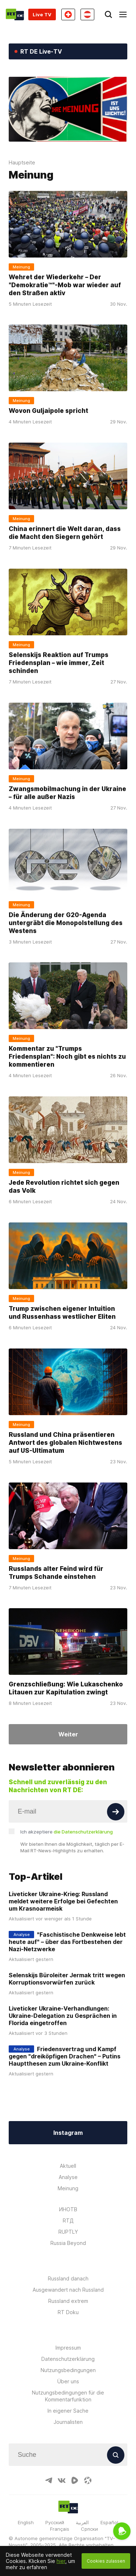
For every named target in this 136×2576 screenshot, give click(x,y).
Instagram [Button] (68, 2132)
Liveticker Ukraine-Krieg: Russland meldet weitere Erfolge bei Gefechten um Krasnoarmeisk (63, 1901)
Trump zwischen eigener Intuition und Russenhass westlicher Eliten (62, 1312)
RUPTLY (68, 2232)
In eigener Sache (68, 2411)
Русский (54, 2522)
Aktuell (68, 2166)
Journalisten (68, 2422)
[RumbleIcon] (75, 2480)
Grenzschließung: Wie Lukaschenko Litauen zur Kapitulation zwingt (66, 1688)
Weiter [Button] (68, 1734)
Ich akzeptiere (66, 1832)
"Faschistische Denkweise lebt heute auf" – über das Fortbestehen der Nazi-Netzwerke (67, 1942)
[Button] (115, 1811)
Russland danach (68, 2278)
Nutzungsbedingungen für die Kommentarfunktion (68, 2396)
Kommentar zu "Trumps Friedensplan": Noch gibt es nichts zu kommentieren (67, 1056)
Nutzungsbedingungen (68, 2370)
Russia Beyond (68, 2243)
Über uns (68, 2381)
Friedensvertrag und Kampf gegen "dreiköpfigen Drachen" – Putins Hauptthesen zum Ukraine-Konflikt (64, 2056)
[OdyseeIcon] (88, 2480)
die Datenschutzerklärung (83, 1832)
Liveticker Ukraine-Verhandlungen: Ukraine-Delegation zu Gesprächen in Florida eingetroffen (63, 2016)
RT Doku (68, 2312)
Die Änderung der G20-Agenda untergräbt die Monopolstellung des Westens (66, 922)
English (26, 2522)
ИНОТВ (68, 2209)
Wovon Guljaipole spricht (48, 410)
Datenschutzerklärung (68, 2359)
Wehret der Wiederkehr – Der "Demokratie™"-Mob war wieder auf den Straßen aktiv (65, 285)
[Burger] (123, 14)
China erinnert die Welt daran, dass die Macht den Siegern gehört (65, 532)
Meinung (68, 2188)
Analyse (68, 2177)
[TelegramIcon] (48, 2480)
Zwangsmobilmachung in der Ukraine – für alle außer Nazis (67, 792)
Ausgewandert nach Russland (68, 2290)
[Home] (15, 14)
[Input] (68, 1811)
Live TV (42, 14)
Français (59, 2529)
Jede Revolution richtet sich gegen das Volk (64, 1186)
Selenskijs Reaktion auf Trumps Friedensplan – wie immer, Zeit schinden (58, 662)
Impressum (68, 2348)
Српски (89, 2529)
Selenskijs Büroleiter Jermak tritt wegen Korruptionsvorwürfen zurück (67, 1978)
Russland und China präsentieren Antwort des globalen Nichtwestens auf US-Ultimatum (65, 1442)
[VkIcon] (61, 2480)
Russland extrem (68, 2301)
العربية (82, 2522)
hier (61, 2561)
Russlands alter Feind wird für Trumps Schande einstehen (56, 1572)
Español (109, 2522)
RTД (68, 2220)
